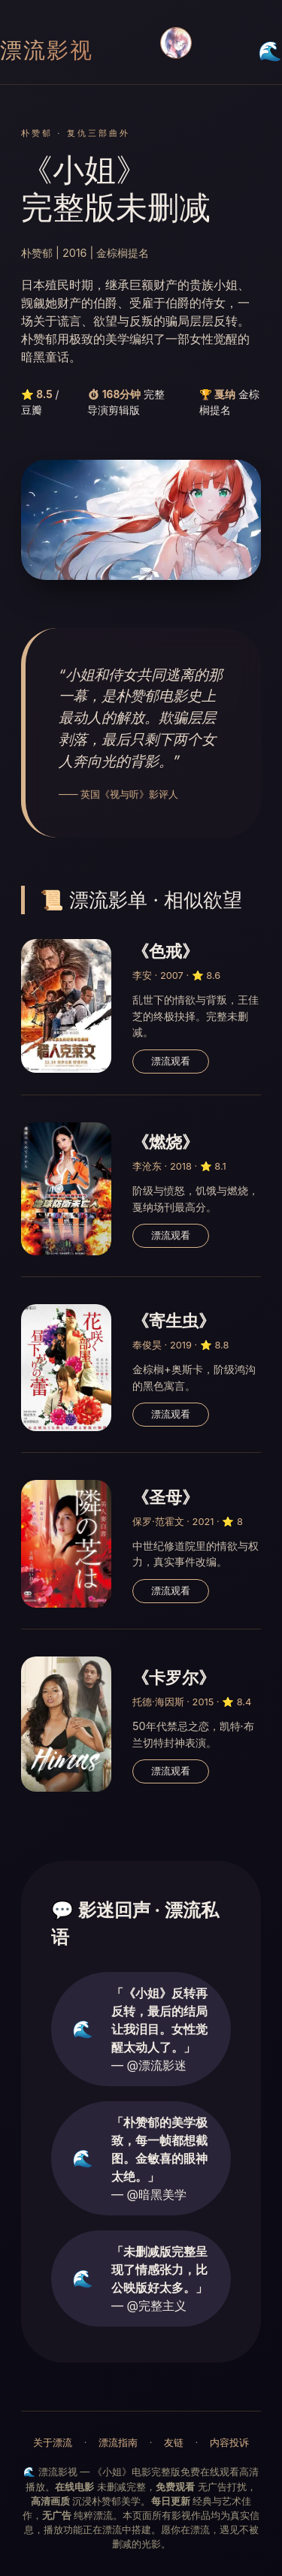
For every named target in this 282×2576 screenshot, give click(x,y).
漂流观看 (170, 1061)
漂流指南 (118, 2442)
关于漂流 (52, 2442)
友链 (173, 2442)
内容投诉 (229, 2442)
